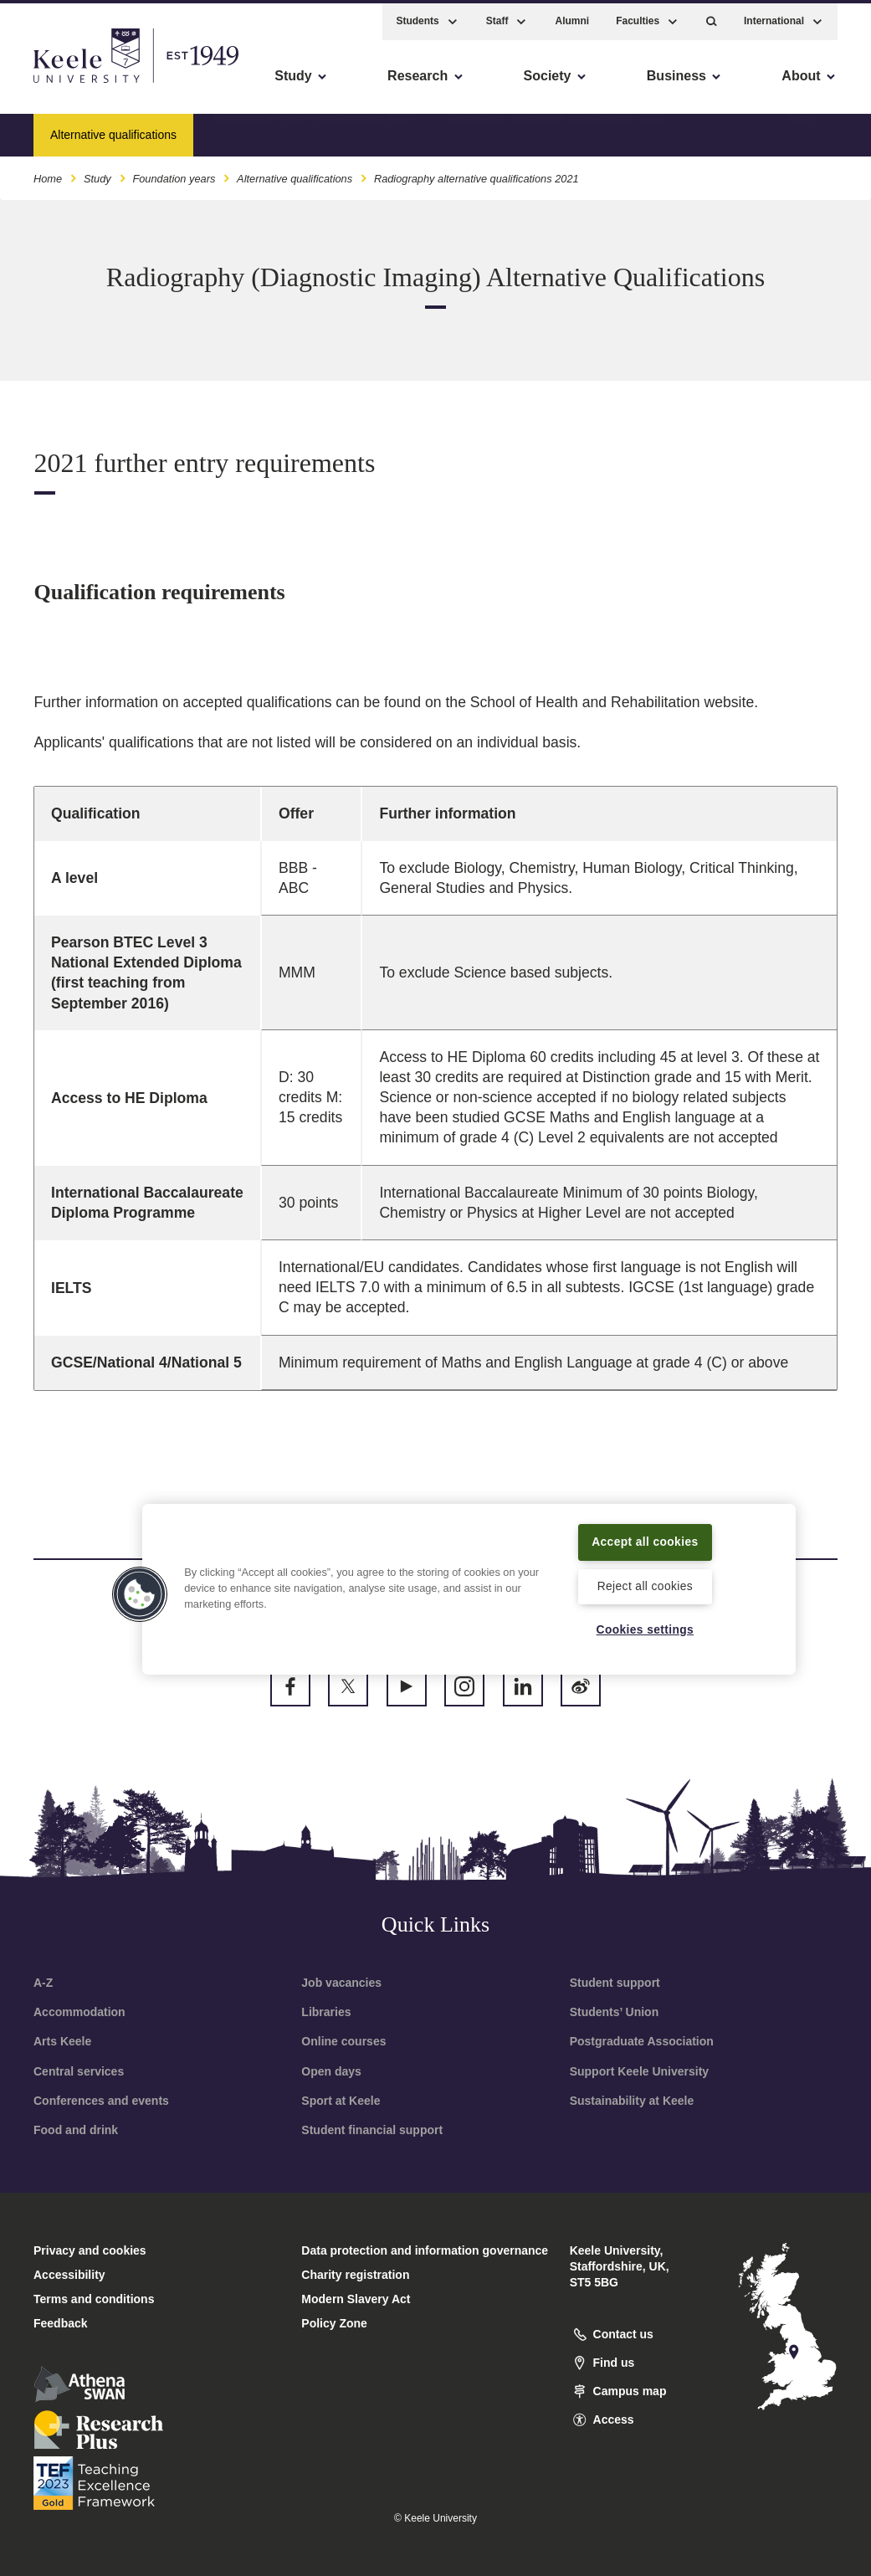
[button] (711, 17)
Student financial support (372, 2130)
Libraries (326, 2012)
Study (97, 174)
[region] (469, 1578)
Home (47, 174)
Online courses (343, 2041)
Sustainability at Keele (632, 2100)
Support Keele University (640, 2071)
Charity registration (355, 2274)
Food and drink (75, 2130)
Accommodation (79, 2012)
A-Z (43, 1982)
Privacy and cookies (89, 2250)
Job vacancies (341, 1982)
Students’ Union (614, 2012)
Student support (615, 1982)
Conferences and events (101, 2100)
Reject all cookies (644, 1585)
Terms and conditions (93, 2299)
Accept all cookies (644, 1530)
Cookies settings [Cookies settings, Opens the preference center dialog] (645, 1629)
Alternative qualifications (294, 174)
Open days (331, 2071)
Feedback (60, 2323)
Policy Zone (334, 2323)
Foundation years (173, 174)
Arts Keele (62, 2041)
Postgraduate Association (642, 2041)
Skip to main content (89, 84)
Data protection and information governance (424, 2250)
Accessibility (62, 84)
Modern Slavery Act (355, 2299)
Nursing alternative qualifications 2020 (313, 129)
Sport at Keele (340, 2100)
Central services (78, 2071)
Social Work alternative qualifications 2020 (555, 129)
